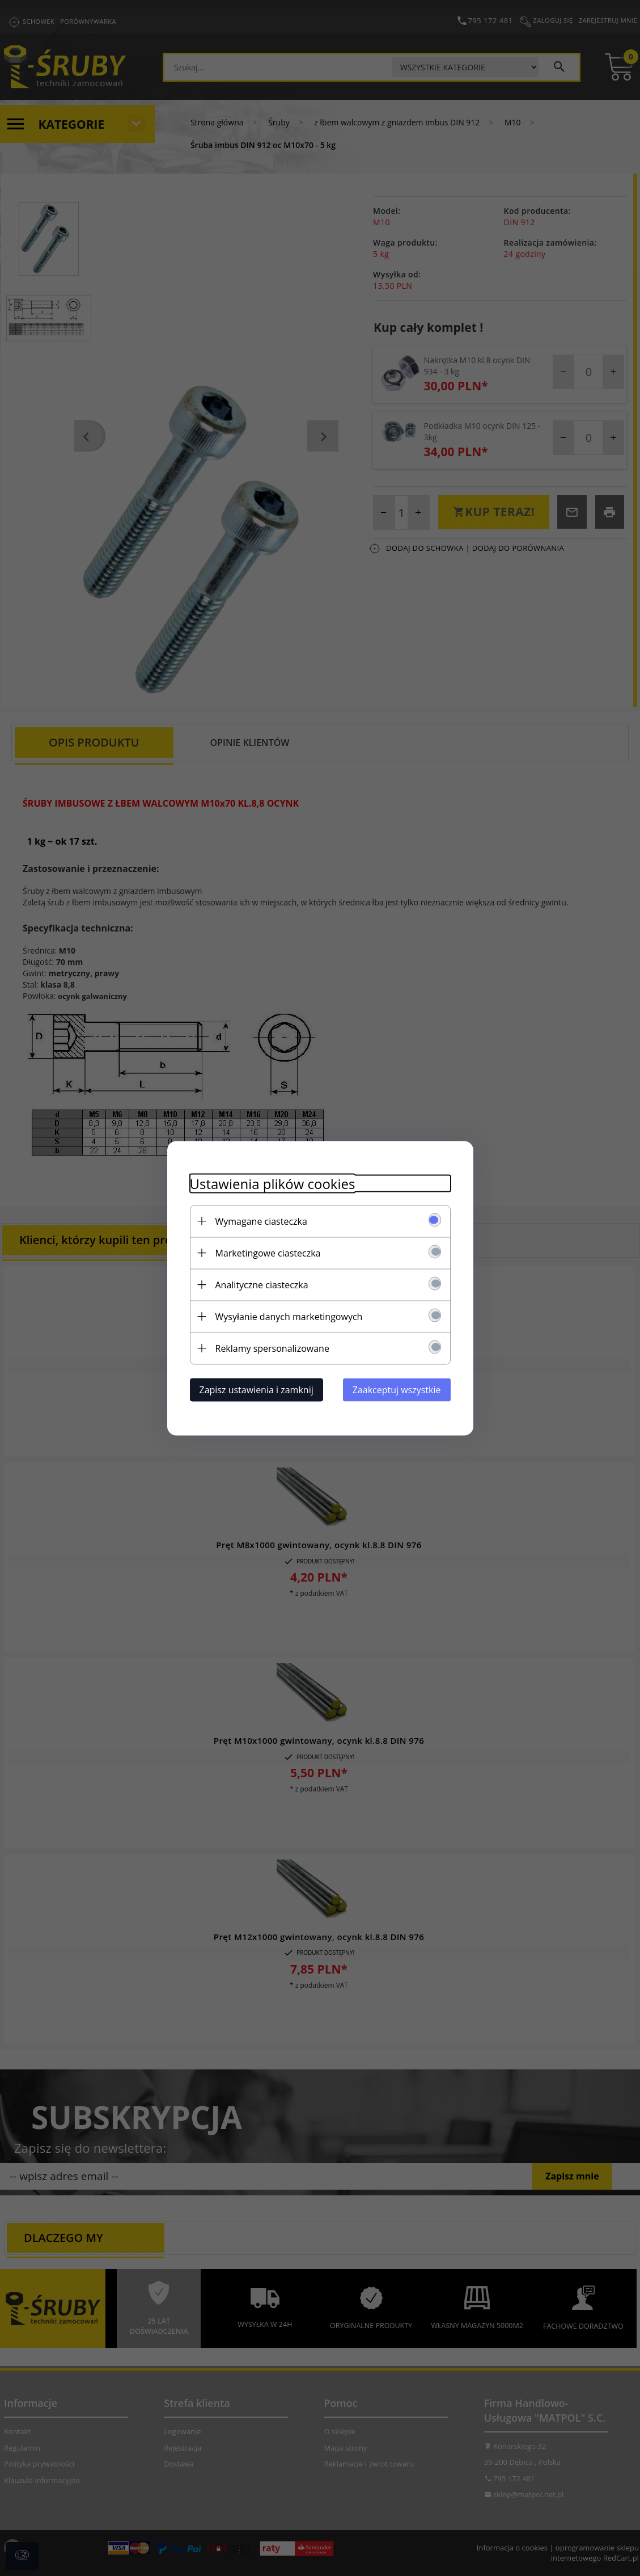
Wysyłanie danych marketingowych (289, 1316)
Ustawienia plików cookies (272, 1183)
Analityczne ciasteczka (261, 1284)
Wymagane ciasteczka (261, 1221)
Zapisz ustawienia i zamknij (256, 1389)
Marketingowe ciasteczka (268, 1252)
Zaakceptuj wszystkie (397, 1389)
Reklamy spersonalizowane (272, 1348)
